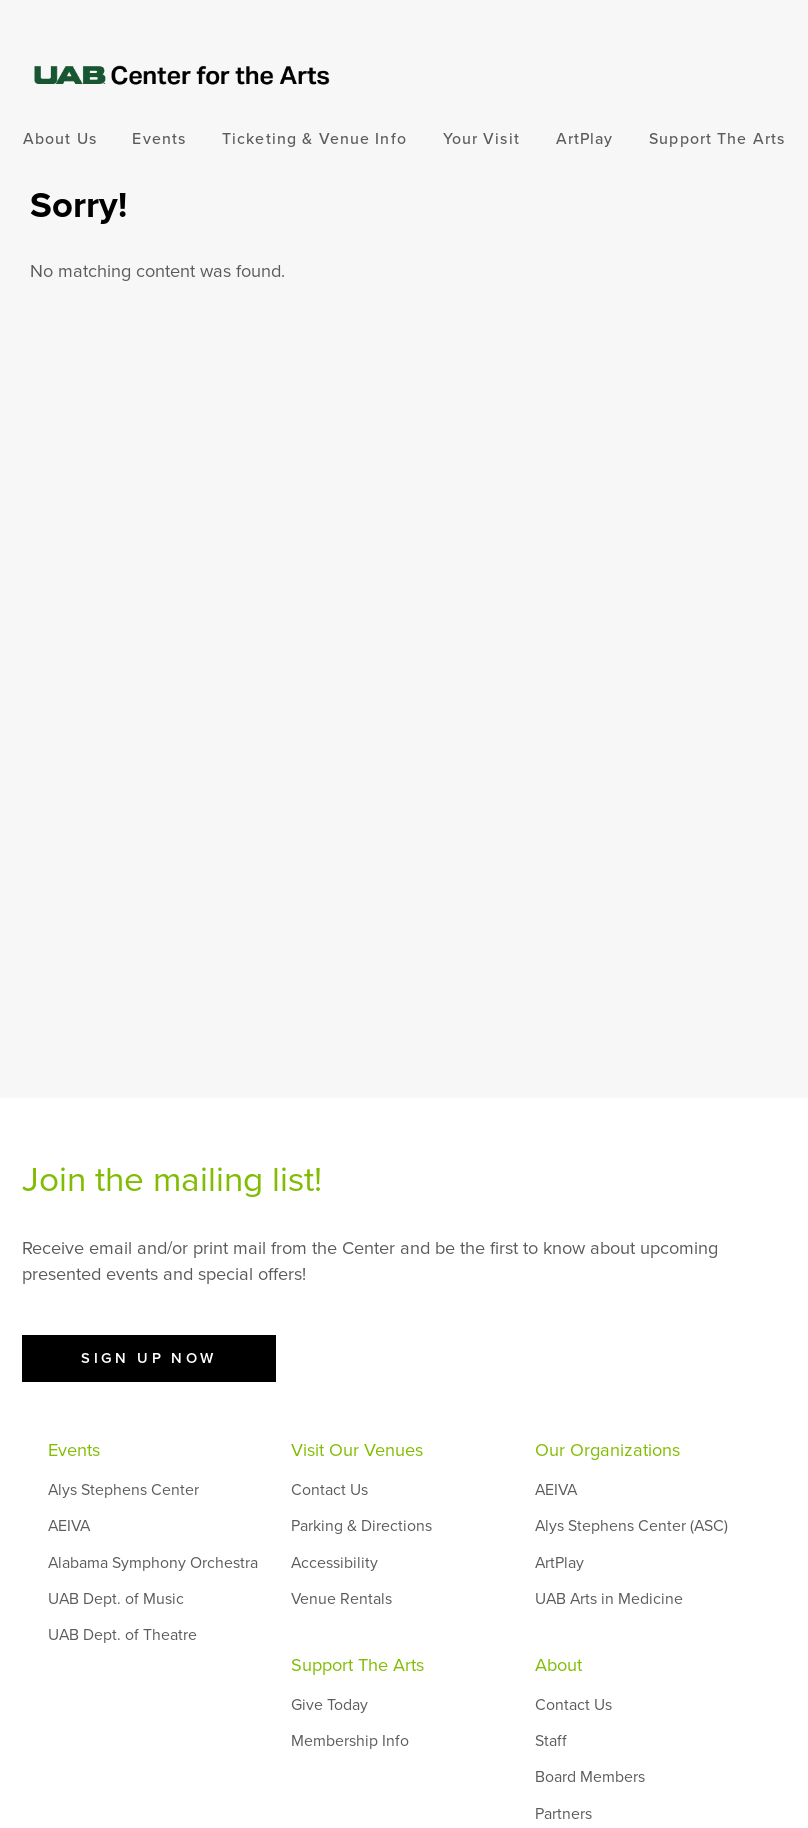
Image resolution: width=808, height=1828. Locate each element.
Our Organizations (607, 1450)
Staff (551, 1741)
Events (159, 139)
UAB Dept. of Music (116, 1599)
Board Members (590, 1777)
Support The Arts (717, 139)
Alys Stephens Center (123, 1490)
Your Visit (481, 139)
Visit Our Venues (357, 1450)
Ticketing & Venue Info (314, 139)
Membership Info (350, 1741)
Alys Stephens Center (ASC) (631, 1526)
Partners (563, 1814)
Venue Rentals (341, 1599)
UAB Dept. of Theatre (122, 1635)
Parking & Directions (361, 1526)
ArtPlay (585, 139)
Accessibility (334, 1563)
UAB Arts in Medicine (609, 1599)
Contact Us (329, 1490)
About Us (60, 139)
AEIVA (69, 1526)
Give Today (329, 1705)
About (558, 1665)
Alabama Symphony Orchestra (153, 1563)
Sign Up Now (149, 1358)
